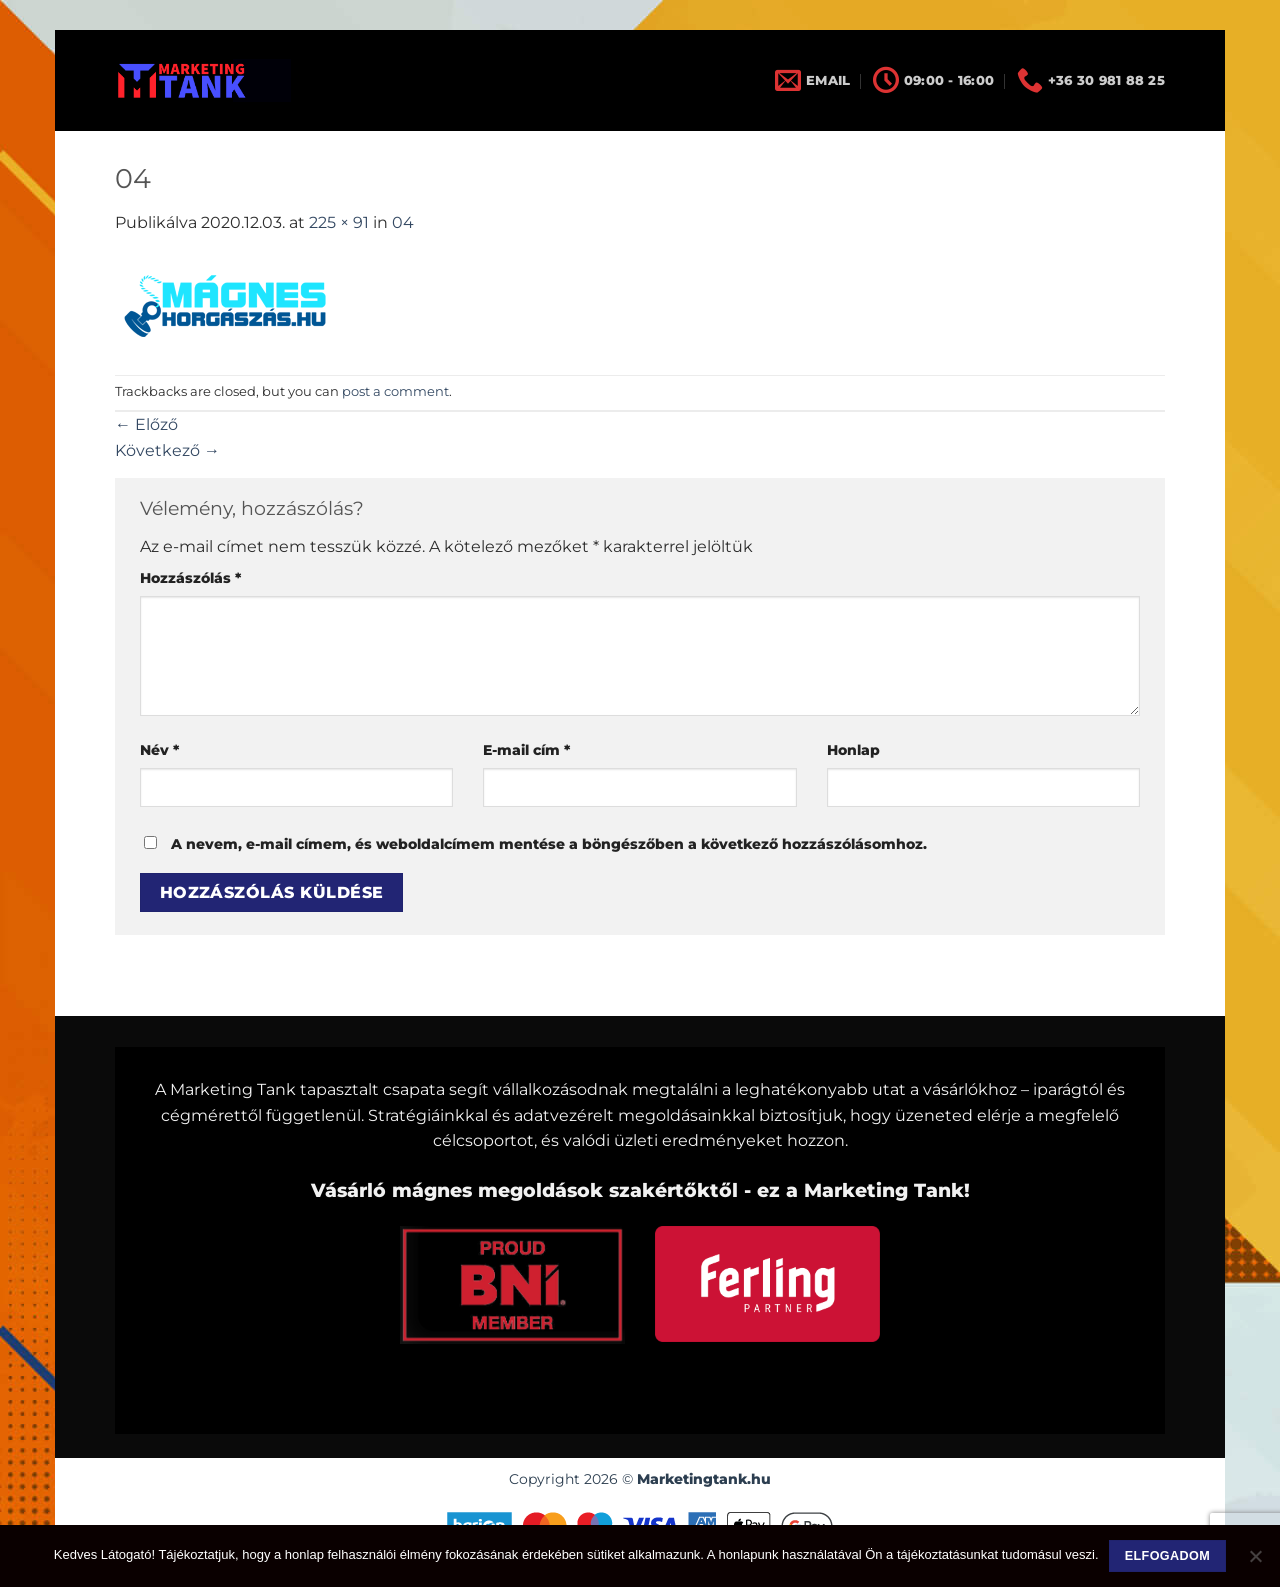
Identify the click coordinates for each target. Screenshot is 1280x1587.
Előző (146, 424)
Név (159, 750)
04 (403, 222)
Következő (167, 450)
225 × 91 (339, 222)
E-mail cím (526, 750)
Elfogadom (1167, 1556)
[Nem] (1255, 1562)
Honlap (853, 750)
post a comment (395, 391)
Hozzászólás (190, 578)
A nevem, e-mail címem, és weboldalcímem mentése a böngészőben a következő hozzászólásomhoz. (549, 844)
